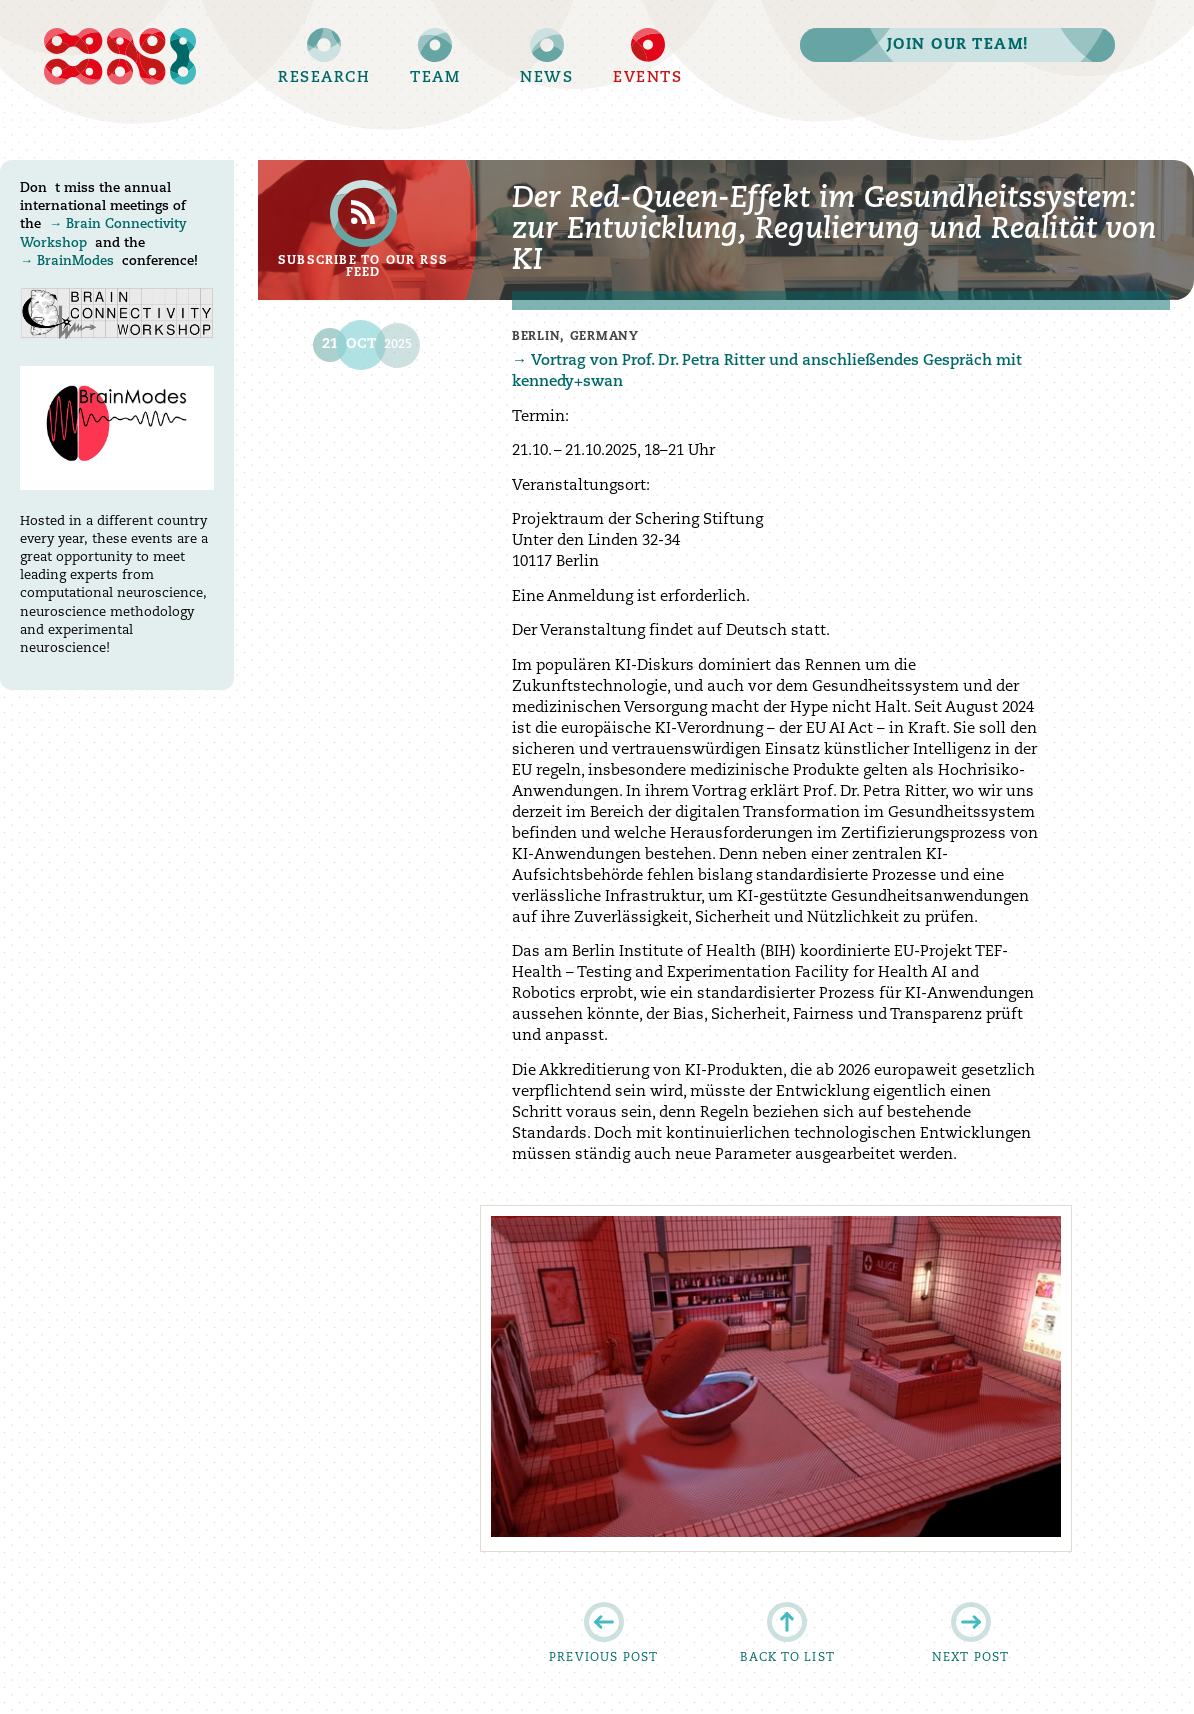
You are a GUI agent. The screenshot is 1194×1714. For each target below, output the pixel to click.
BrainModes (75, 261)
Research (324, 78)
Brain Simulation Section (117, 56)
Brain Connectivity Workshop (117, 313)
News (546, 78)
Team (435, 78)
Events (647, 78)
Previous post (604, 1658)
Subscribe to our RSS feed (363, 267)
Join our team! (958, 45)
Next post (971, 1658)
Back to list (787, 1658)
